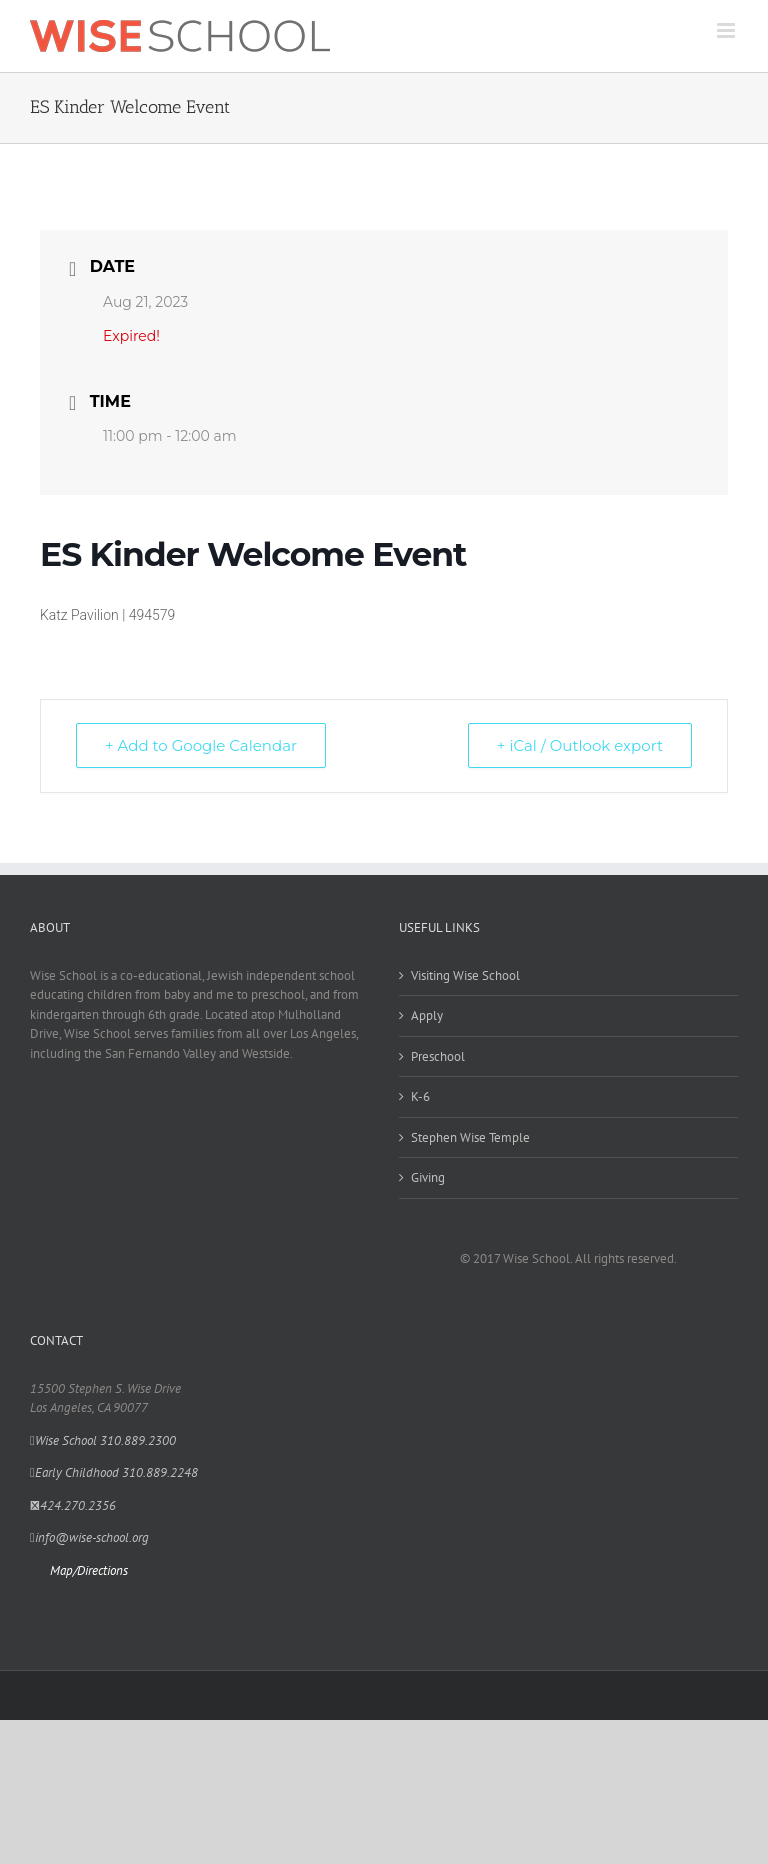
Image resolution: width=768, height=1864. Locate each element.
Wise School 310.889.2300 (103, 1440)
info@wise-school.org (89, 1537)
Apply (427, 1015)
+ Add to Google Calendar (201, 745)
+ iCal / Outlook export (580, 745)
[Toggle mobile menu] (727, 30)
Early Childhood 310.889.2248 (114, 1472)
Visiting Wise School (465, 975)
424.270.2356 (73, 1505)
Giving (428, 1177)
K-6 (420, 1096)
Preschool (438, 1056)
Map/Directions (89, 1570)
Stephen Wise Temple (470, 1137)
